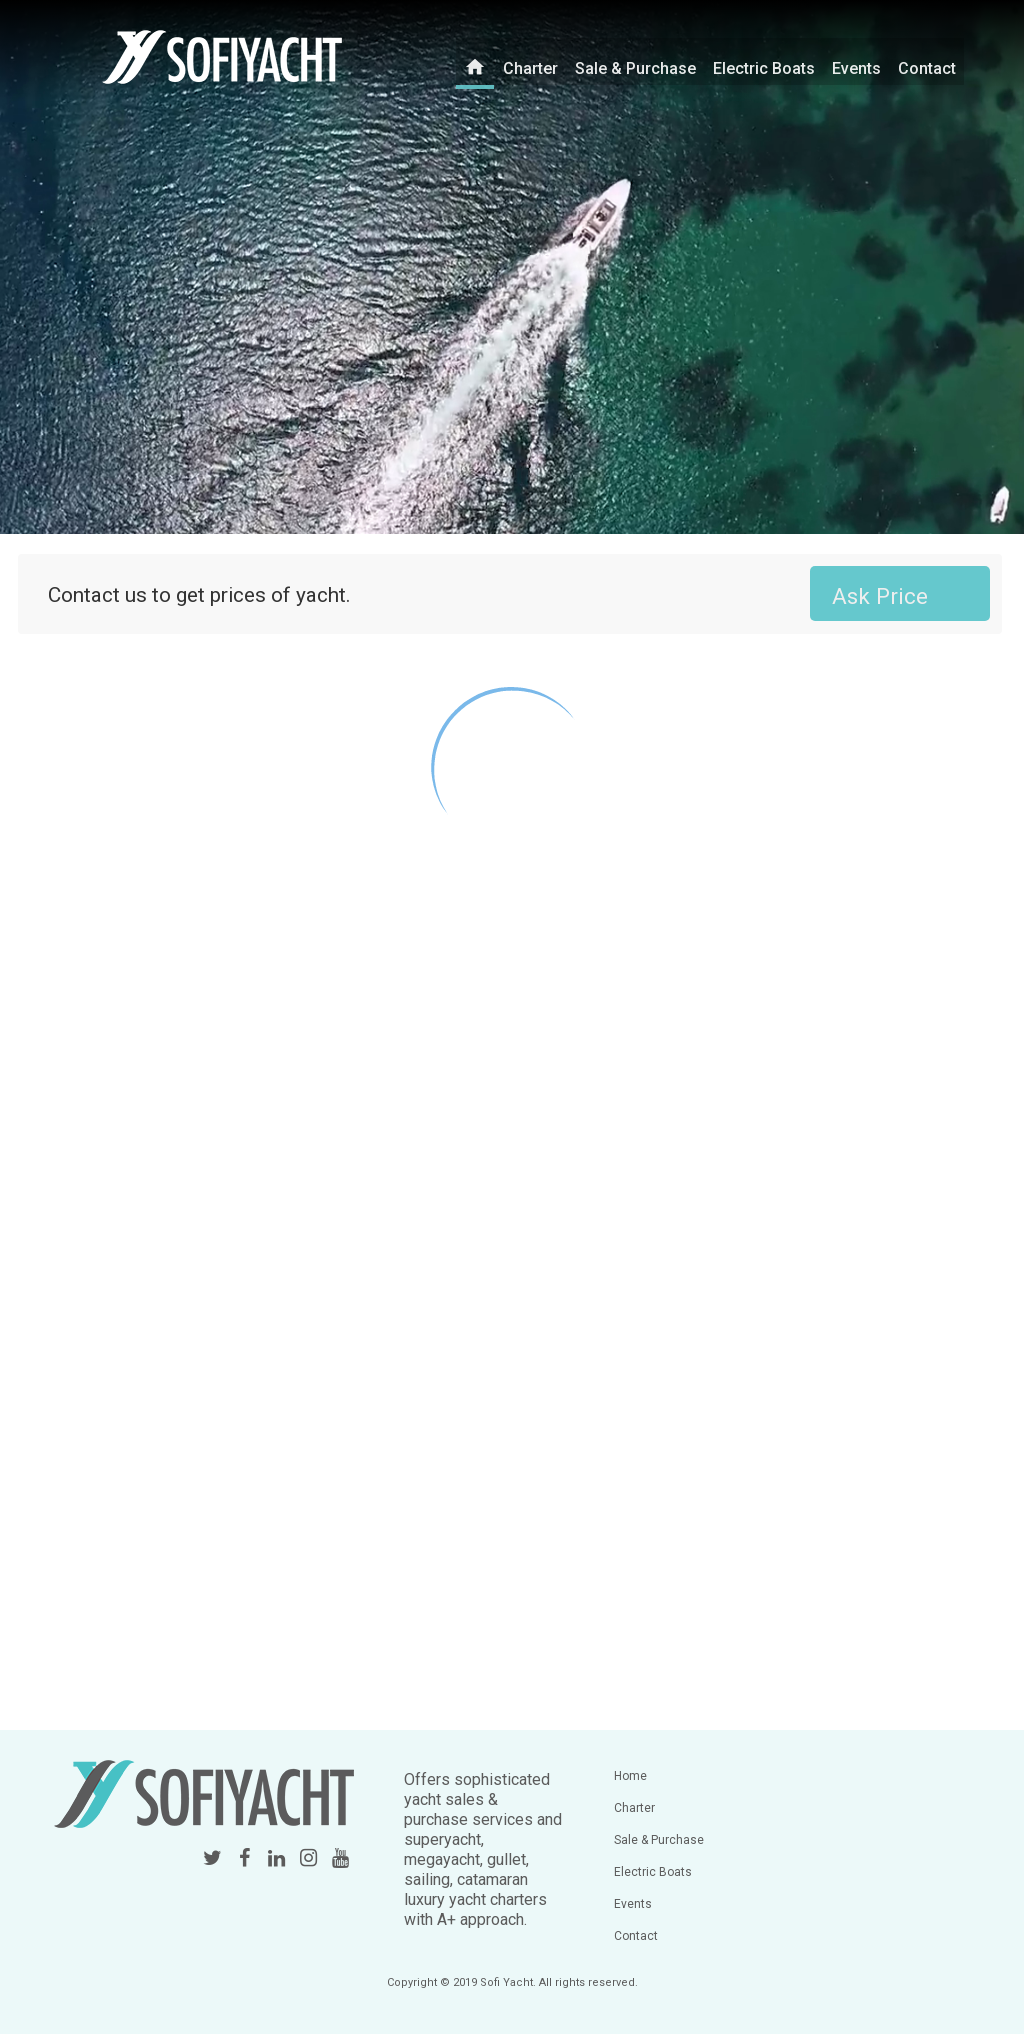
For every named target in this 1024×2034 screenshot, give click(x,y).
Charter (534, 60)
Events (860, 60)
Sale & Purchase (639, 60)
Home (630, 1776)
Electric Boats (767, 60)
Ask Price (880, 596)
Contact (930, 60)
